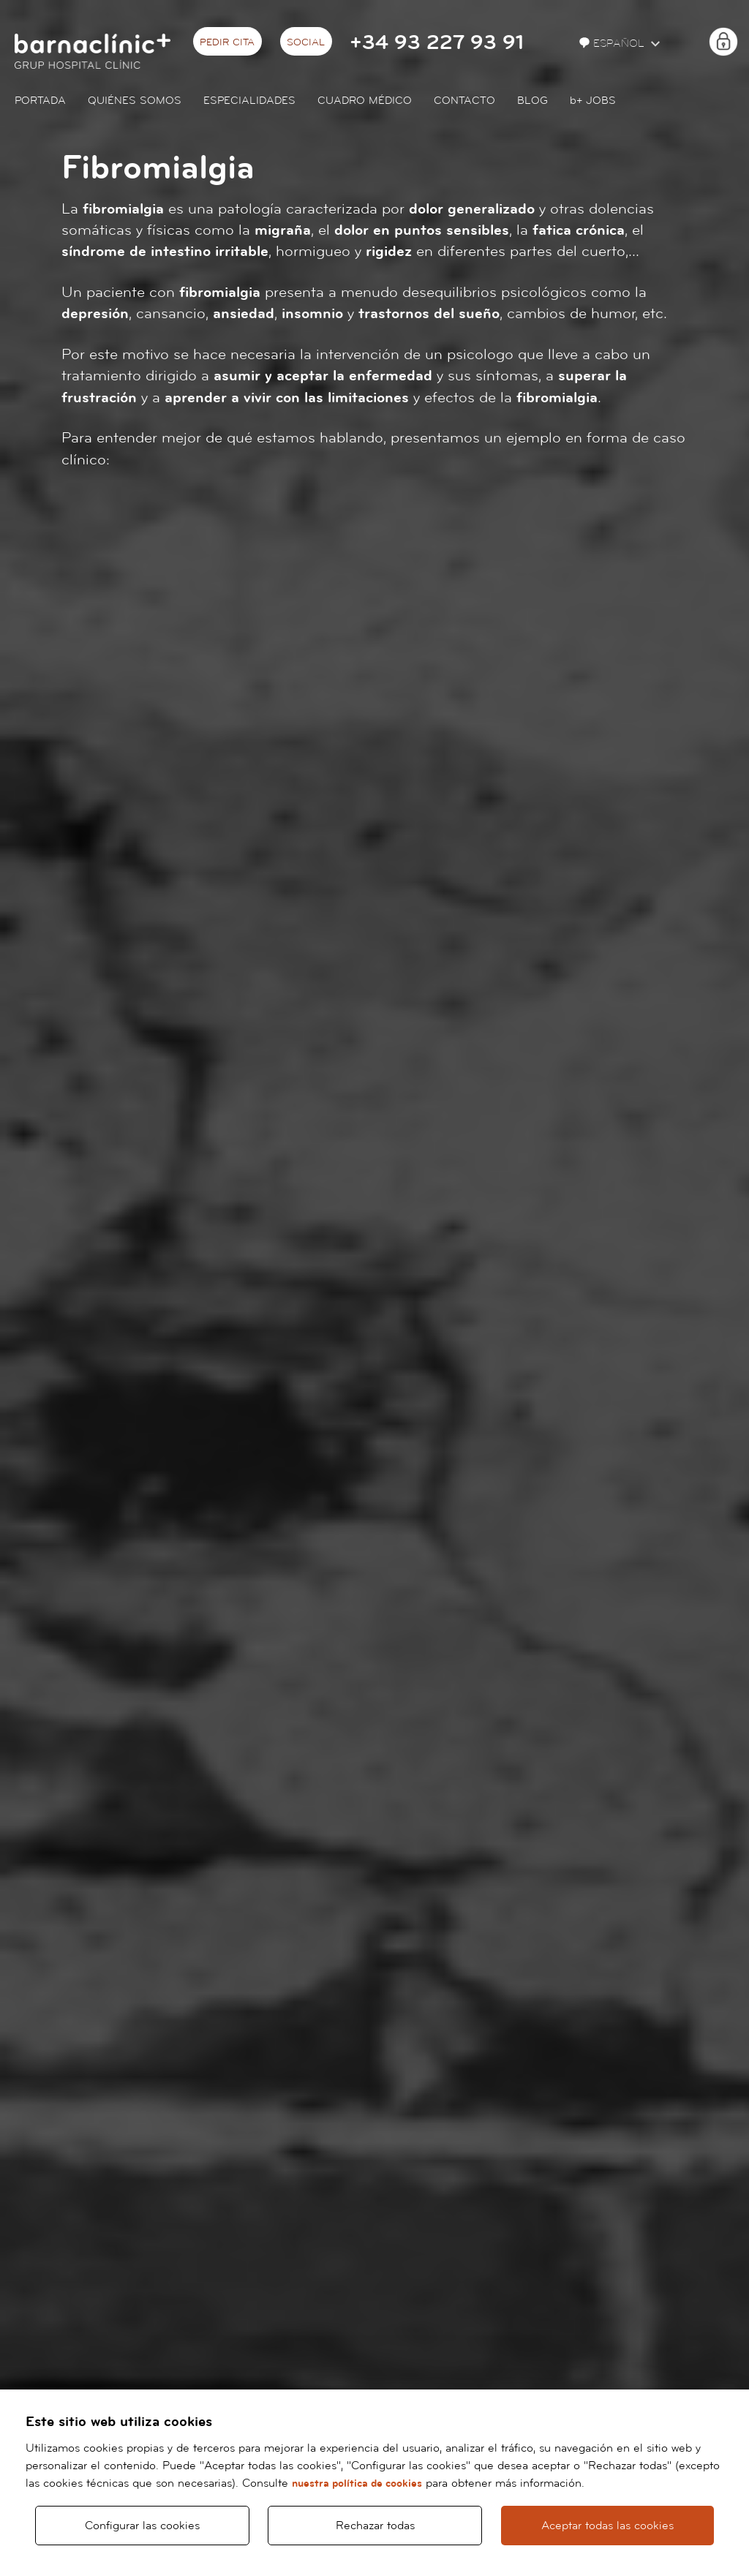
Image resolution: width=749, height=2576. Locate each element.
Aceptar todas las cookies (607, 2525)
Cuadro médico (364, 101)
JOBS (593, 101)
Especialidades (249, 101)
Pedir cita (227, 42)
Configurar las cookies (142, 2525)
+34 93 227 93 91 (437, 43)
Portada (40, 101)
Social (306, 42)
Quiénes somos (134, 101)
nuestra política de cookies (357, 2483)
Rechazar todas (375, 2525)
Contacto (464, 101)
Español (613, 43)
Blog (532, 101)
